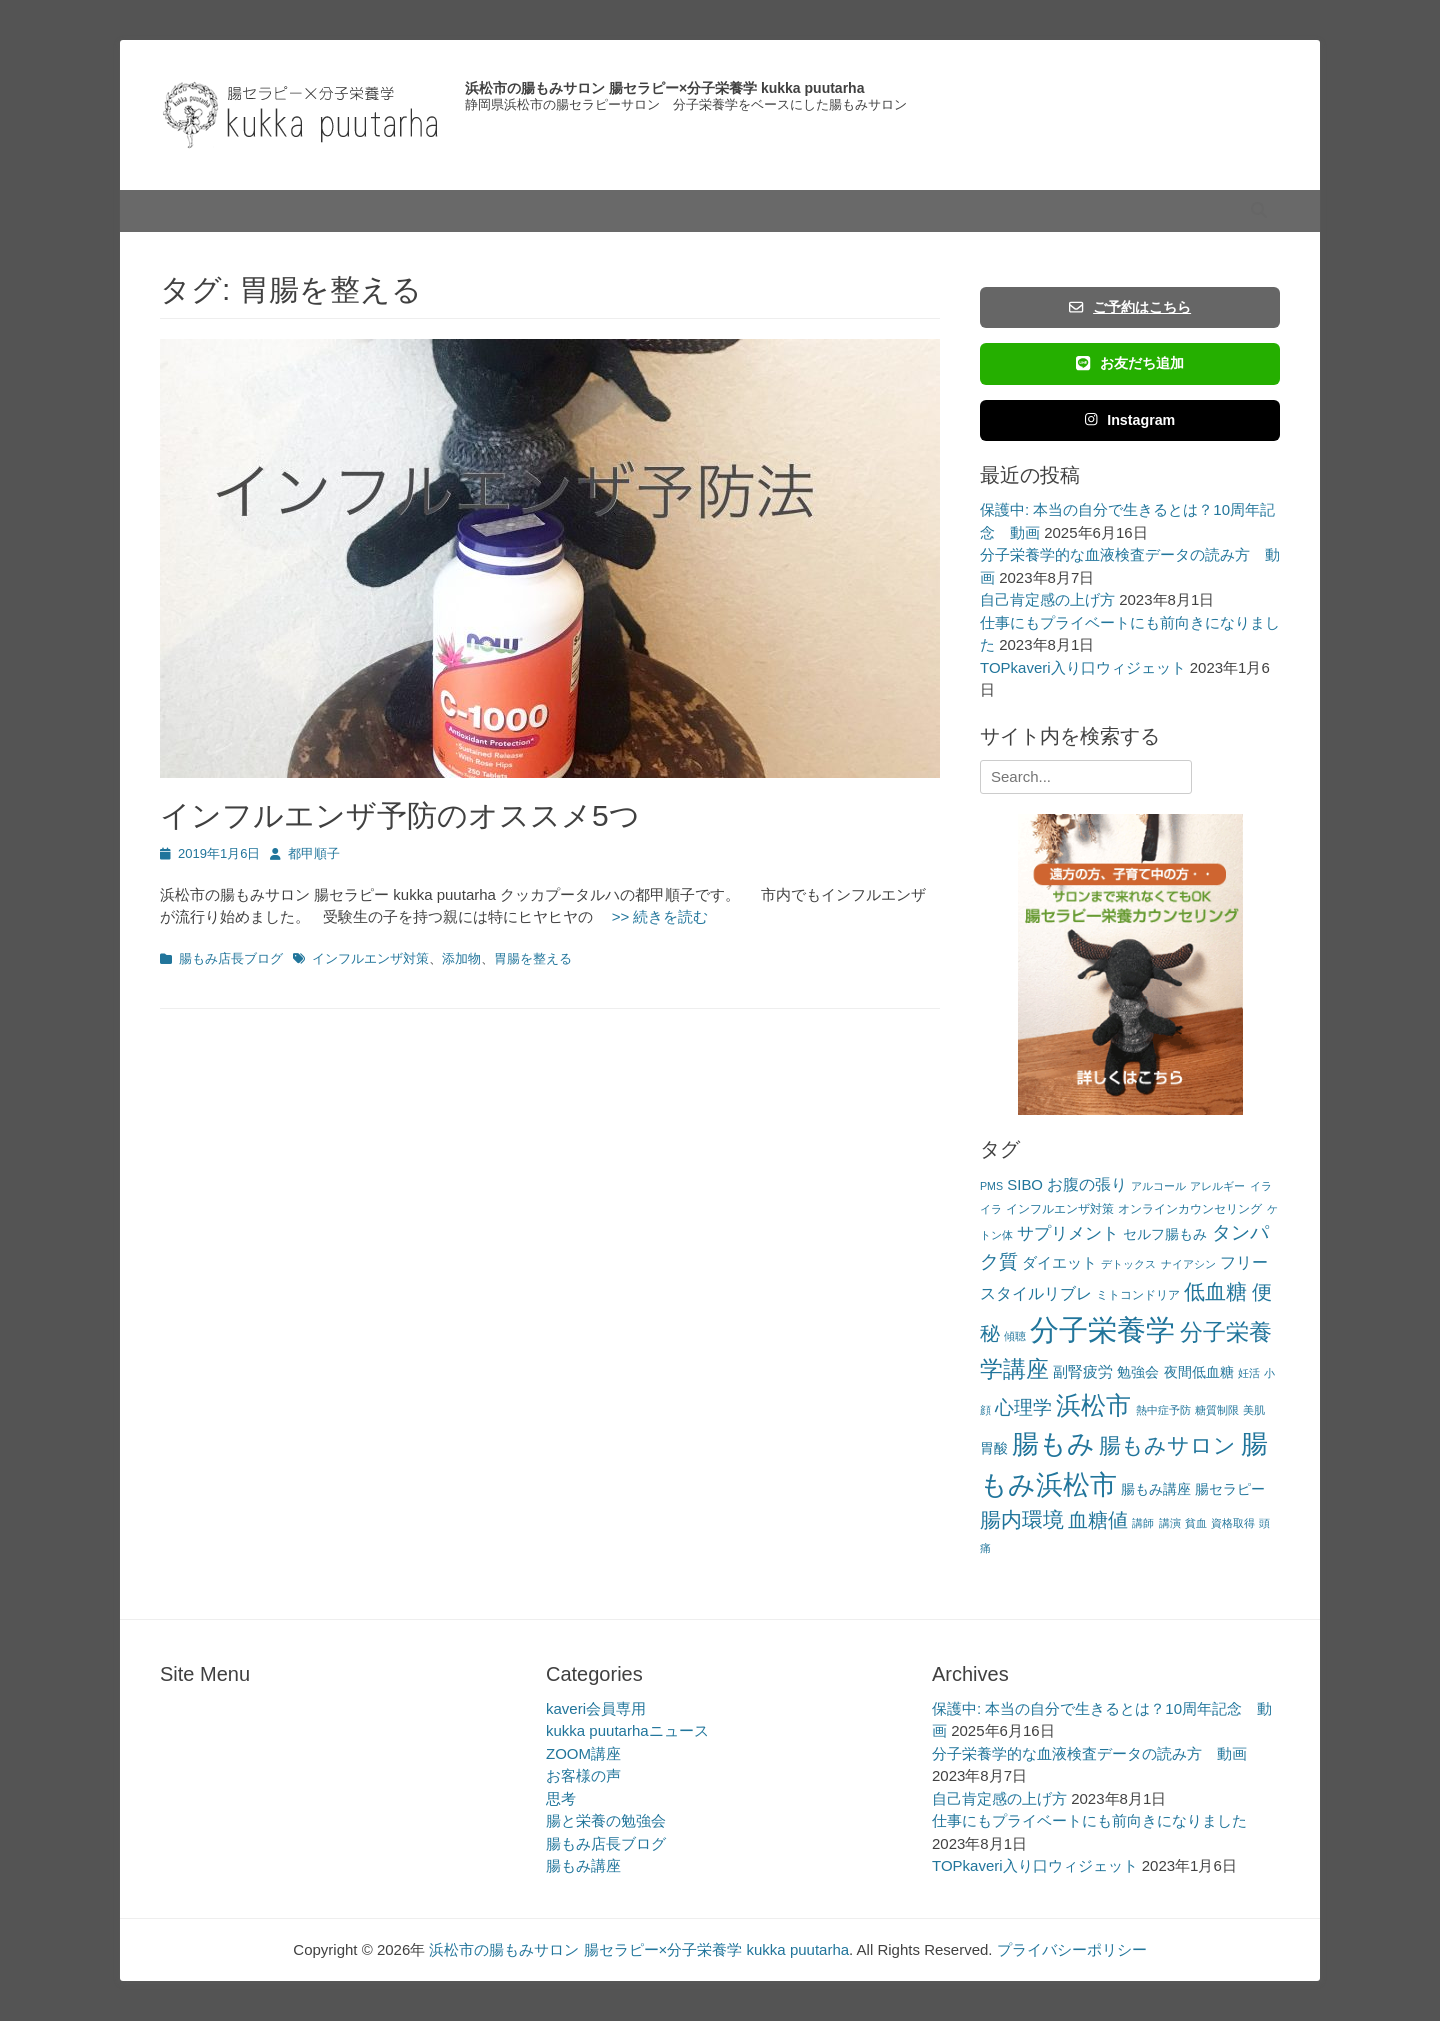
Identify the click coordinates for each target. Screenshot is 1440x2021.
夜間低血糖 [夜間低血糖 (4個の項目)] (1199, 1372)
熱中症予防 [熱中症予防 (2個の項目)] (1163, 1410)
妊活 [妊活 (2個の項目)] (1249, 1373)
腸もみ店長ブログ (231, 958)
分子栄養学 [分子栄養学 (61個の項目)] (1102, 1329)
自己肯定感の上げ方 (1047, 599)
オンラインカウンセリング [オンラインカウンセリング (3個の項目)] (1190, 1209)
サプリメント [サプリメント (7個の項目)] (1068, 1233)
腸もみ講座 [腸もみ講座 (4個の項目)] (1156, 1489)
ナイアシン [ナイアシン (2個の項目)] (1188, 1264)
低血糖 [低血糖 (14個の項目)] (1215, 1291)
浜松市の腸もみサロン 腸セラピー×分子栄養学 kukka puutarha (664, 88)
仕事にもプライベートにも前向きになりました (1089, 1820)
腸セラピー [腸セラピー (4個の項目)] (1230, 1489)
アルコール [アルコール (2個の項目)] (1158, 1186)
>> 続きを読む (653, 916)
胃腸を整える (533, 958)
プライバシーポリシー (1072, 1949)
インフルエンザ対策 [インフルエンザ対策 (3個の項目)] (1060, 1209)
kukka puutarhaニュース (627, 1730)
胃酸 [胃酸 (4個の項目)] (994, 1448)
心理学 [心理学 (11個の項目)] (1023, 1407)
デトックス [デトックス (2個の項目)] (1128, 1264)
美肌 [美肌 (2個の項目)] (1254, 1410)
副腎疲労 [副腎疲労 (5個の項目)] (1083, 1371)
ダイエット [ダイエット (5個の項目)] (1059, 1262)
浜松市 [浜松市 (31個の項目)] (1093, 1405)
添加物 (461, 958)
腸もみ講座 (583, 1865)
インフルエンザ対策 (370, 958)
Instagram (1130, 420)
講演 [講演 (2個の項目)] (1170, 1523)
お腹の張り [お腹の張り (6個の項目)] (1087, 1184)
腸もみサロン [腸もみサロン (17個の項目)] (1167, 1445)
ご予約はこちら (1130, 307)
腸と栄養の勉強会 (606, 1820)
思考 (561, 1798)
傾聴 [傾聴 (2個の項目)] (1015, 1336)
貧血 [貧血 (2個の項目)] (1196, 1523)
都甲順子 (314, 853)
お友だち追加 (1130, 363)
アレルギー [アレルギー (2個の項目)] (1217, 1186)
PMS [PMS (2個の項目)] (991, 1186)
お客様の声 (583, 1775)
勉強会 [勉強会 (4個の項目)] (1138, 1372)
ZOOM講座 (583, 1753)
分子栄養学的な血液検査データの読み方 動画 (1089, 1753)
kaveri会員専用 (596, 1708)
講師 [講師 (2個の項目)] (1143, 1523)
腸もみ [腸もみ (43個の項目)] (1053, 1443)
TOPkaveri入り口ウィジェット (1083, 667)
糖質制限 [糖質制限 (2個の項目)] (1217, 1410)
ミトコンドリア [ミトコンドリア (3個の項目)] (1138, 1295)
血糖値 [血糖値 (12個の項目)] (1098, 1520)
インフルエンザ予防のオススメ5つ (400, 815)
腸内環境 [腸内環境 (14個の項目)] (1022, 1519)
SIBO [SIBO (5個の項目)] (1025, 1184)
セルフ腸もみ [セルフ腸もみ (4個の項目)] (1165, 1234)
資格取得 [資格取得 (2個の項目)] (1233, 1523)
